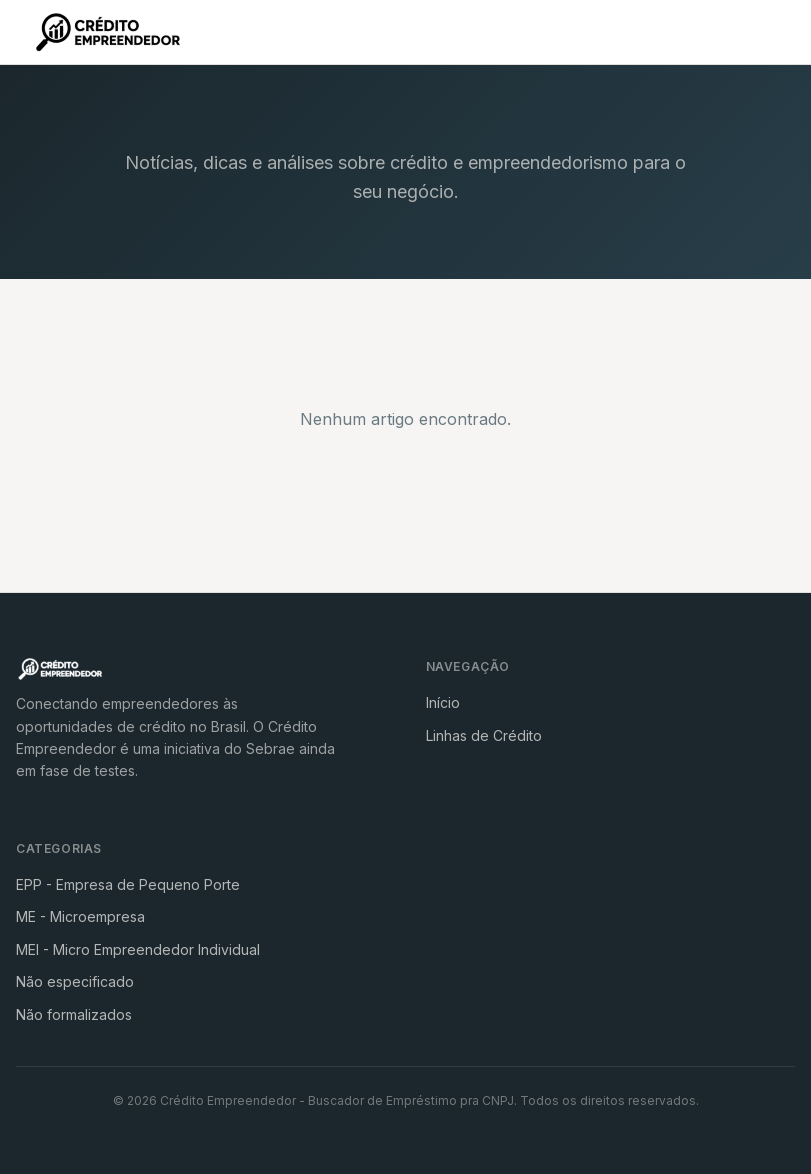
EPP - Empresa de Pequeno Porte (128, 884)
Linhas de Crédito (484, 735)
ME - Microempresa (80, 916)
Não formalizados (74, 1014)
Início (443, 702)
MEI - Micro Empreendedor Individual (138, 949)
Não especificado (75, 981)
